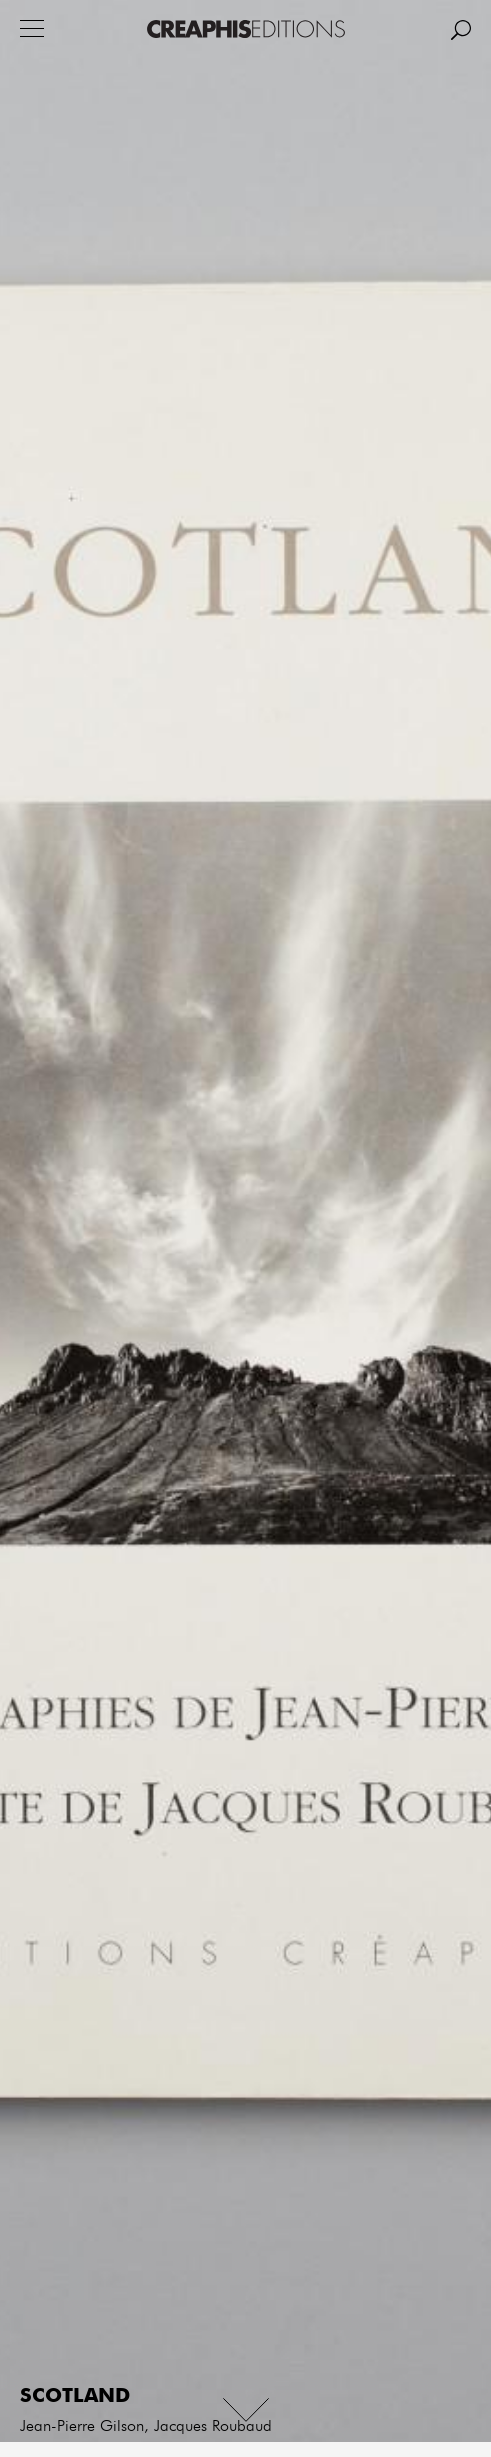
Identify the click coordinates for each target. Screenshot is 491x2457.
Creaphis (246, 29)
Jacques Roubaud (213, 2427)
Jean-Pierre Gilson (82, 2427)
